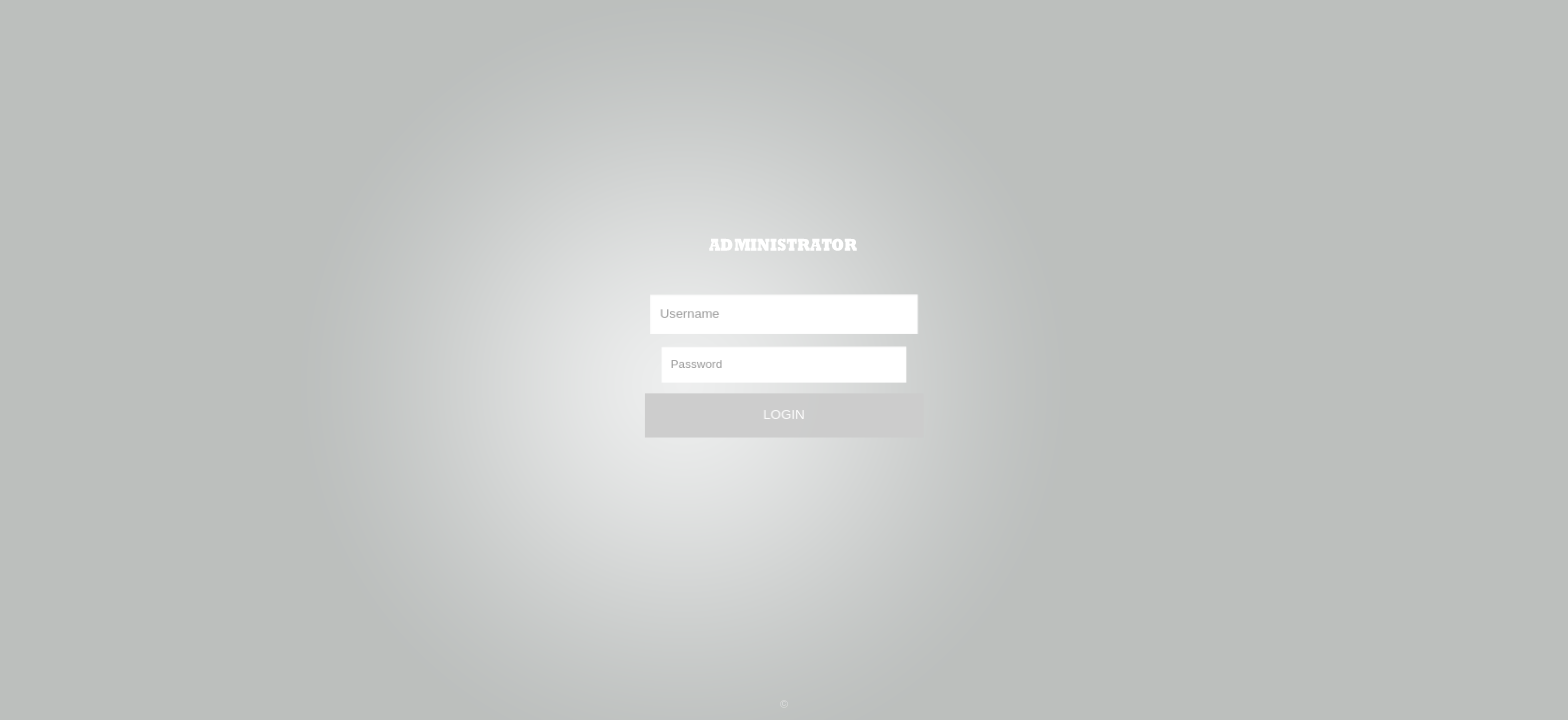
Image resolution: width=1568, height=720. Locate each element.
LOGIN (783, 414)
